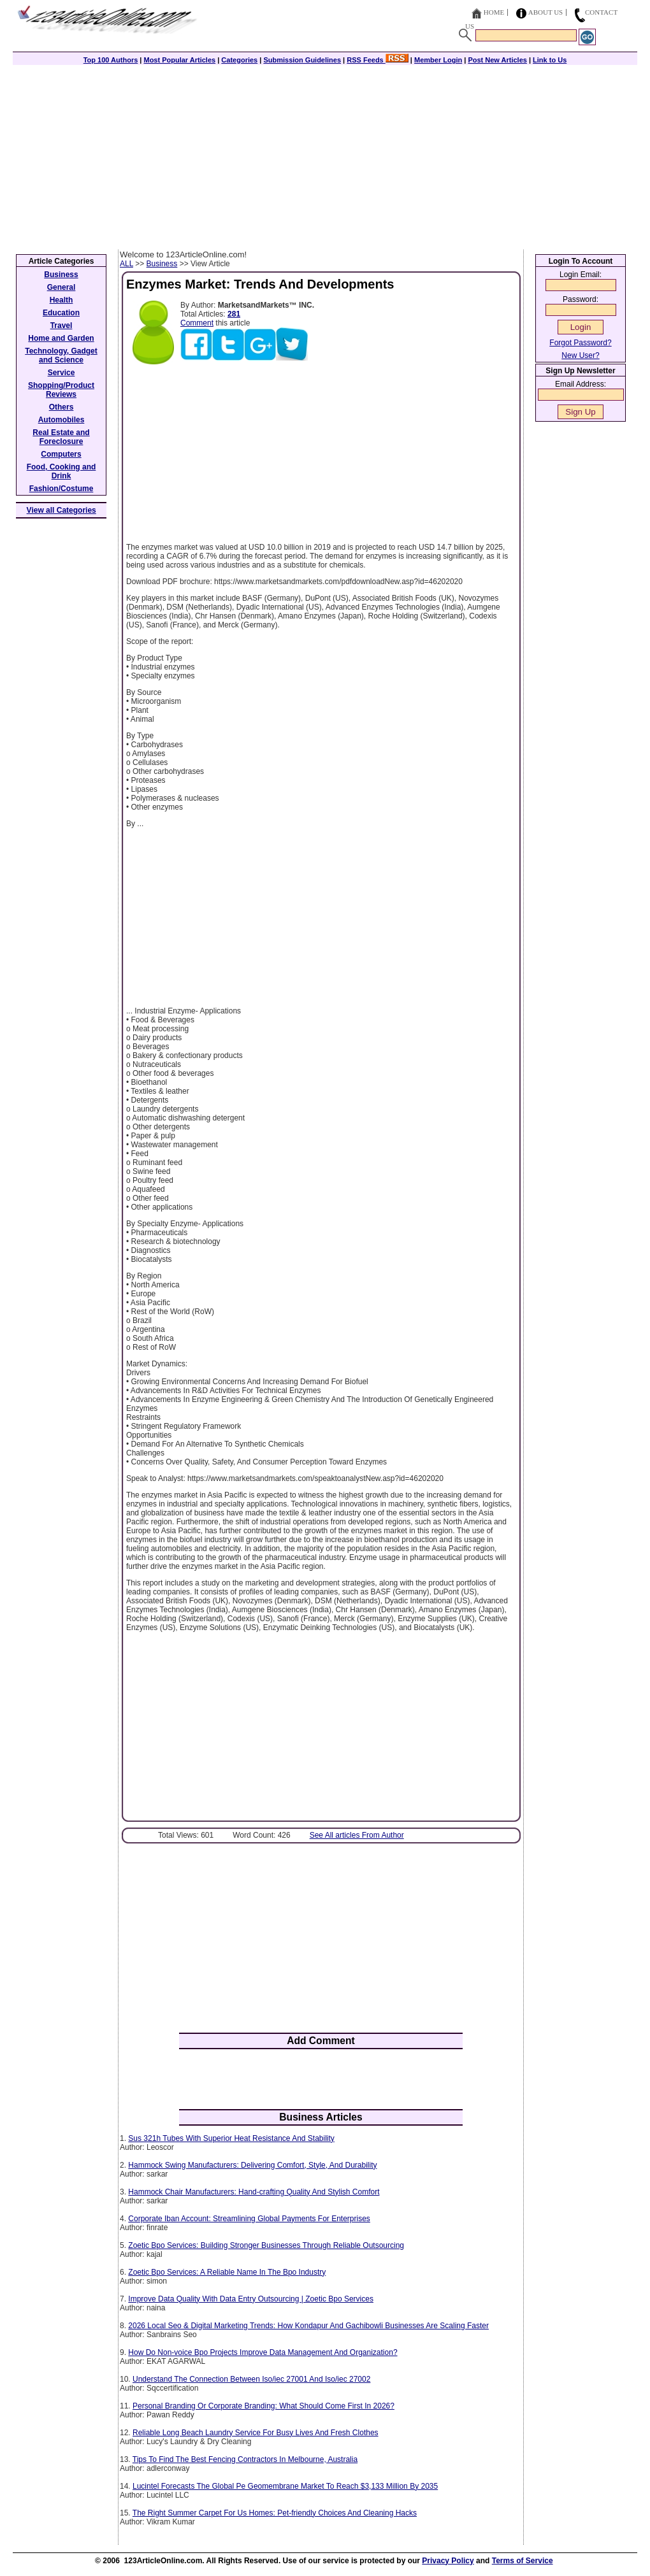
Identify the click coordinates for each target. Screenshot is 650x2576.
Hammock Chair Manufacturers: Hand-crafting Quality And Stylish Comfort (253, 2191)
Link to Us (550, 60)
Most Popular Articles (179, 60)
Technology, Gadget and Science (61, 355)
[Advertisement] (325, 154)
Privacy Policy (447, 2560)
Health (61, 300)
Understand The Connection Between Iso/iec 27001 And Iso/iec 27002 (251, 2379)
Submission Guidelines (302, 60)
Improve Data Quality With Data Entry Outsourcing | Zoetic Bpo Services (250, 2298)
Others (61, 407)
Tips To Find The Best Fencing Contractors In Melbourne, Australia (245, 2459)
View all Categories (61, 510)
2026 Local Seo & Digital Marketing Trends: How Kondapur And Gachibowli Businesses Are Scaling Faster (308, 2325)
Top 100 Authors (110, 60)
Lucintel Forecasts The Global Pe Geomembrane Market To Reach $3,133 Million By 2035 (285, 2486)
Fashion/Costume (61, 488)
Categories (239, 60)
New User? (580, 355)
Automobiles (61, 419)
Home (494, 12)
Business (162, 263)
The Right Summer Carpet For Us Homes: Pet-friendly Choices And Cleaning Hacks (275, 2512)
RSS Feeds (377, 60)
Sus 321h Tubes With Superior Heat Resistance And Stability (231, 2138)
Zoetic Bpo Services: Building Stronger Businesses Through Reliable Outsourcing (266, 2245)
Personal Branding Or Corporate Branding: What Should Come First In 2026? (263, 2405)
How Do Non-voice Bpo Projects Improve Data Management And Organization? (262, 2352)
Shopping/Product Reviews (61, 390)
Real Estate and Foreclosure (60, 437)
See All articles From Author (357, 1835)
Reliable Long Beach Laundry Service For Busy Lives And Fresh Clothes (256, 2432)
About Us (545, 12)
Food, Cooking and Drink (61, 471)
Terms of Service (522, 2560)
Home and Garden (61, 338)
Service (61, 372)
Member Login (438, 60)
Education (61, 312)
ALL (126, 263)
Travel (61, 325)
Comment (196, 322)
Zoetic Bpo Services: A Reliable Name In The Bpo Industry (227, 2272)
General (61, 287)
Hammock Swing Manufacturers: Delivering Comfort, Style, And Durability (252, 2165)
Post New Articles (497, 60)
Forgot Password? (580, 342)
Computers (61, 454)
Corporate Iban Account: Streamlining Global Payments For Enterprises (249, 2218)
